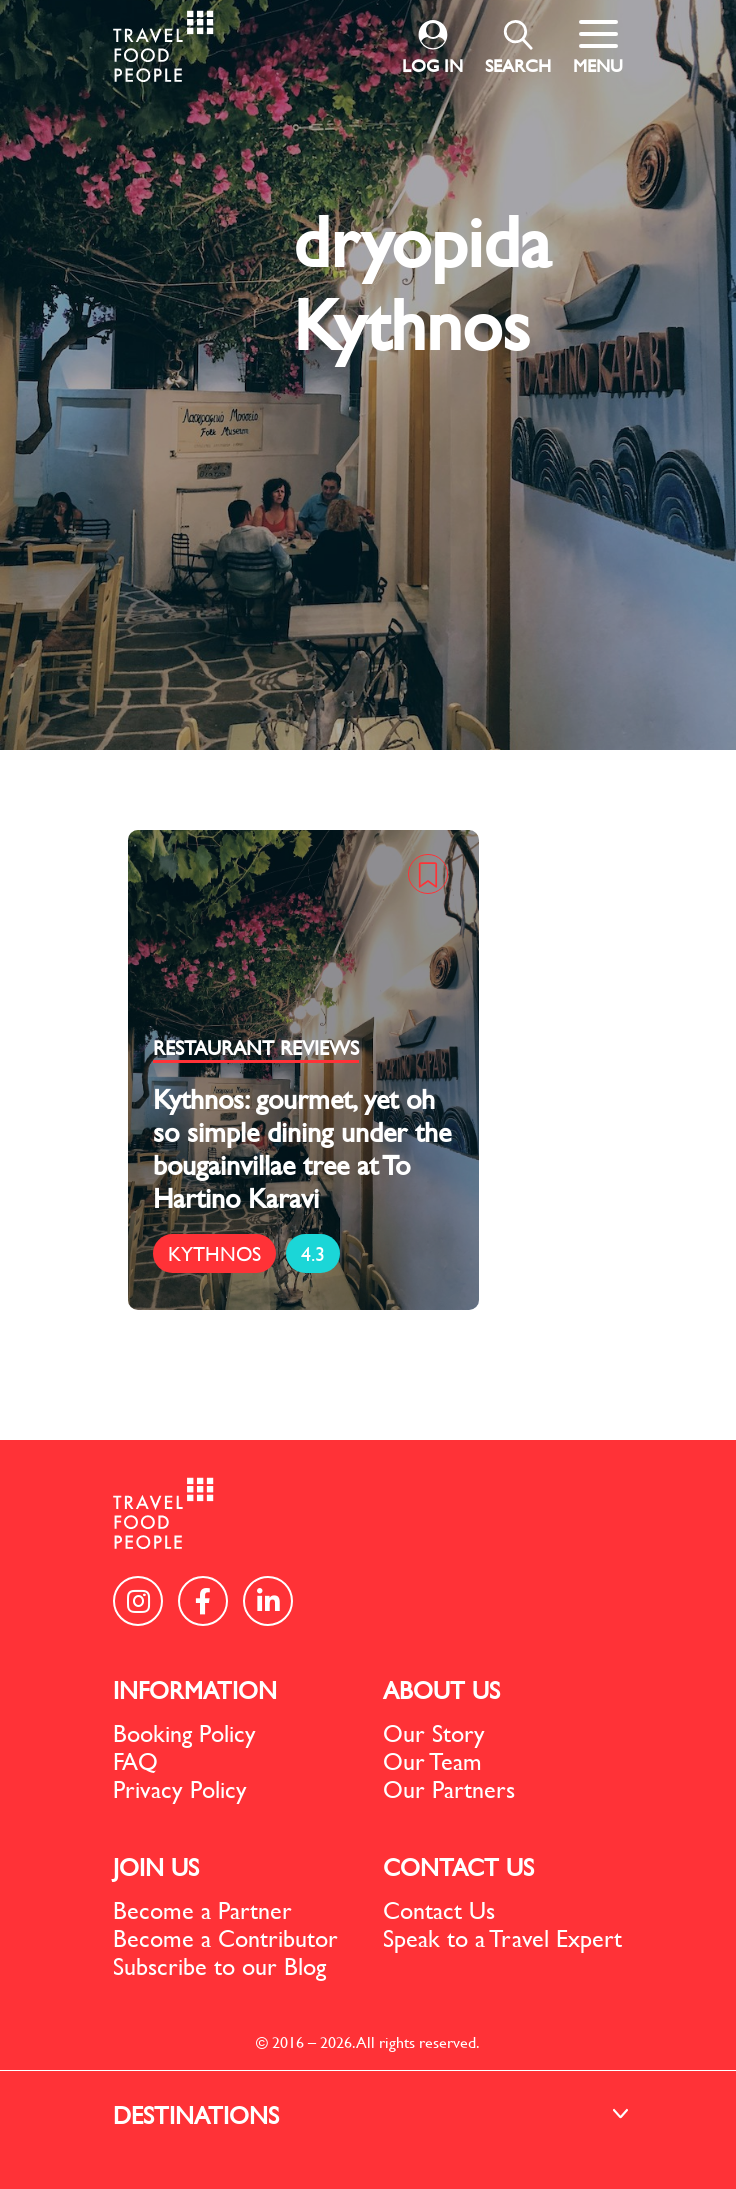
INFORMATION (195, 1690)
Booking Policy (184, 1733)
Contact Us (439, 1910)
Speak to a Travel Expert (502, 1938)
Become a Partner (202, 1910)
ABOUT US (441, 1690)
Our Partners (449, 1789)
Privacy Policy (180, 1789)
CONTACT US (458, 1867)
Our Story (434, 1733)
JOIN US (156, 1867)
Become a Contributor (225, 1938)
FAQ (135, 1761)
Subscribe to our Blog (219, 1966)
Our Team (432, 1761)
